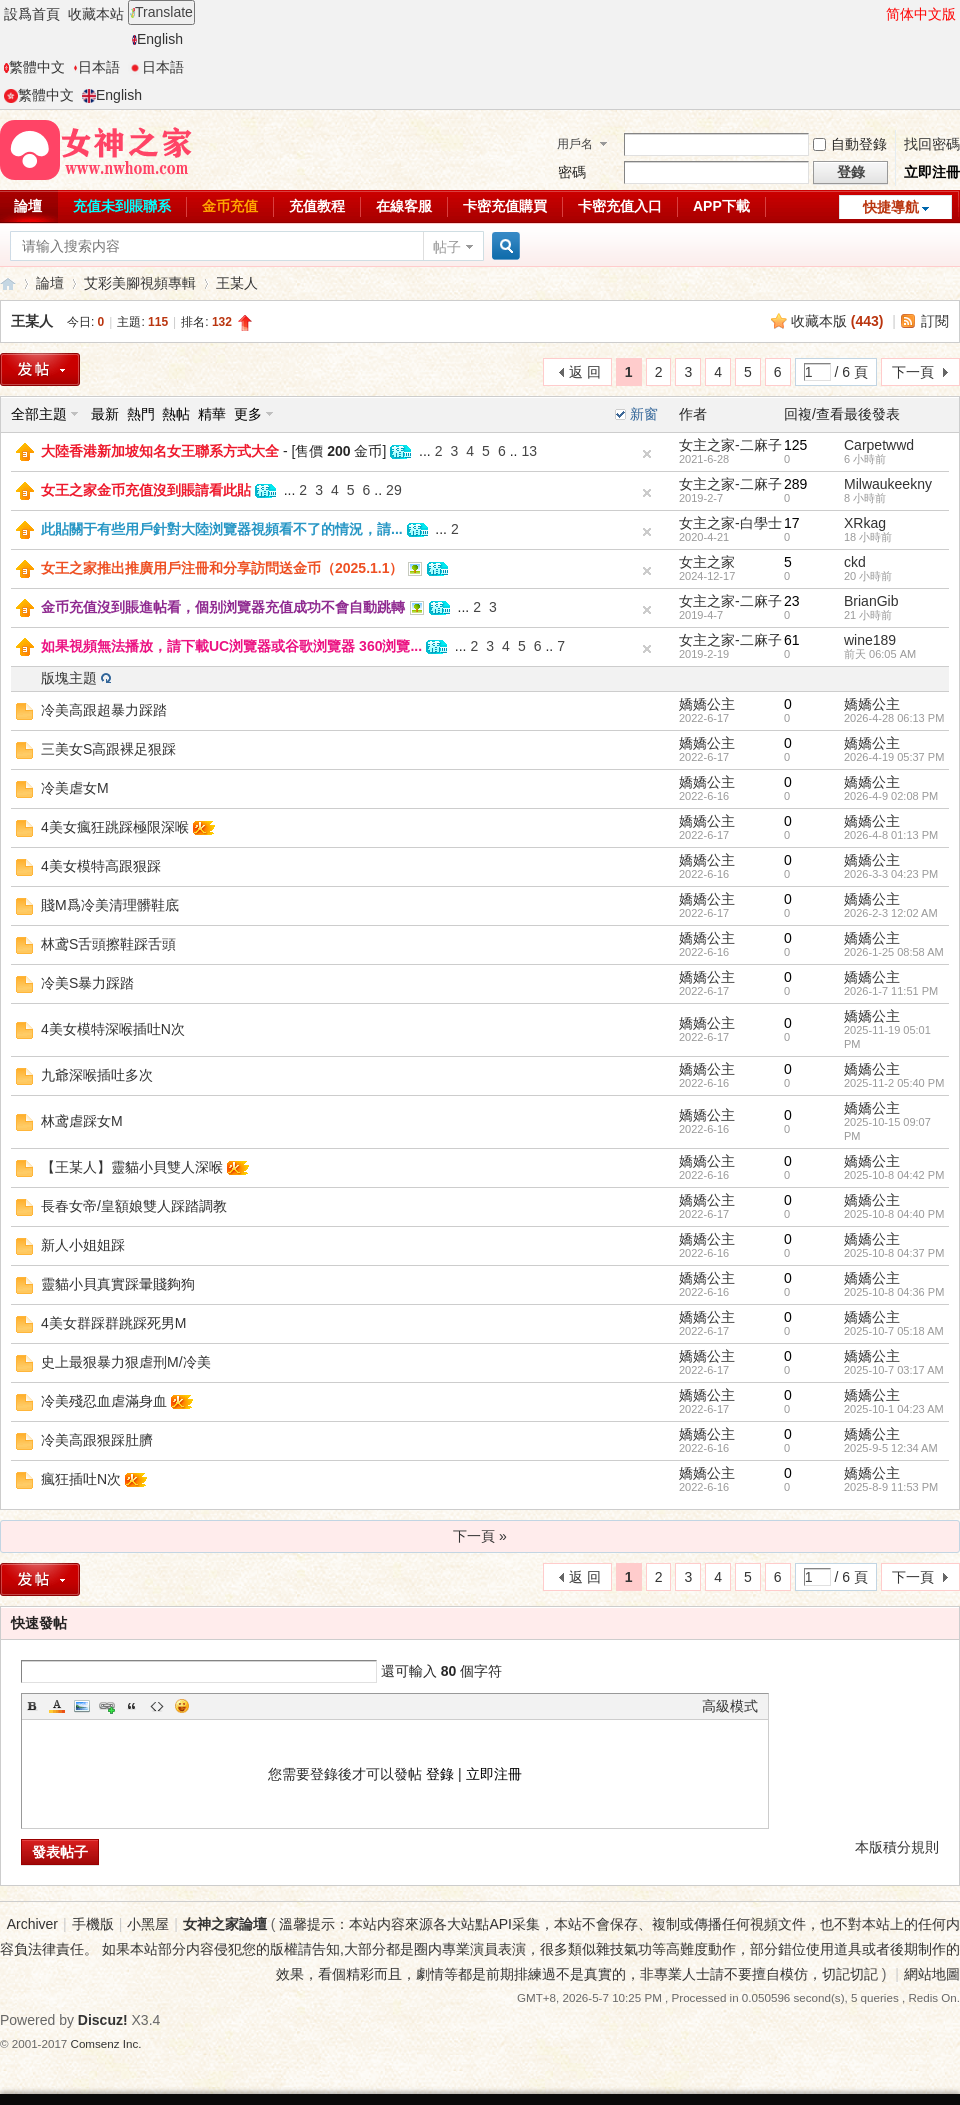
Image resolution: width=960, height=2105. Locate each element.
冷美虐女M (75, 788)
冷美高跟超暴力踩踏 (104, 710)
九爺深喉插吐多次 (97, 1075)
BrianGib (871, 601)
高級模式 (730, 1706)
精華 (212, 414)
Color (57, 1706)
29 (394, 490)
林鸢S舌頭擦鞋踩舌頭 (108, 944)
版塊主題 (69, 678)
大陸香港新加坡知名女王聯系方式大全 (160, 451)
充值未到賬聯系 (122, 206)
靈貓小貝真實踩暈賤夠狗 (118, 1284)
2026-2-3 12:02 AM (891, 913)
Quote (132, 1706)
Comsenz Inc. (106, 2043)
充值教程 (317, 206)
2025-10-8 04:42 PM (894, 1175)
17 (792, 523)
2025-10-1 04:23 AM (894, 1409)
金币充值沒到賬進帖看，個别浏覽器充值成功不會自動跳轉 (223, 607)
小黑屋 (148, 1924)
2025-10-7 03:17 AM (894, 1370)
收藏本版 (837, 321)
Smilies (182, 1706)
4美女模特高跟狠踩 (101, 866)
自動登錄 (850, 144)
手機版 (93, 1924)
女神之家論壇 (8, 283)
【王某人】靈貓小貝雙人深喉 (132, 1167)
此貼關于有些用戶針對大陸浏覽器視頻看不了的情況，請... (222, 529)
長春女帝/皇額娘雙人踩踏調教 (134, 1206)
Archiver (32, 1924)
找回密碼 (932, 144)
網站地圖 (932, 1974)
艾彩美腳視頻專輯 (140, 283)
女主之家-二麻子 (730, 445)
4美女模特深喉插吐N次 (113, 1029)
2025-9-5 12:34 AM (891, 1448)
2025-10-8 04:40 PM (894, 1214)
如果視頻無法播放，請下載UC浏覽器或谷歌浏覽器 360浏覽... (231, 646)
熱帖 (176, 414)
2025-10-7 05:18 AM (894, 1331)
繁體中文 (34, 67)
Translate (161, 12)
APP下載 (721, 206)
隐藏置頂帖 (647, 454)
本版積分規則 (897, 1847)
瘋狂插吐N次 (81, 1479)
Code (157, 1706)
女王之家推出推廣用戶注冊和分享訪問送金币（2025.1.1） (222, 568)
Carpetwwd (879, 445)
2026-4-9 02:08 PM (891, 796)
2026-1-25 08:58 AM (894, 952)
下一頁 (913, 372)
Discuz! (103, 2020)
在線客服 (404, 206)
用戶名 (575, 144)
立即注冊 (932, 172)
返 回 (585, 372)
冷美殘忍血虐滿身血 (104, 1401)
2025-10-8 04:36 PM (894, 1292)
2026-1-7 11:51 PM (891, 991)
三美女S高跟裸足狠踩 (108, 749)
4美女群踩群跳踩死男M (113, 1323)
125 (795, 445)
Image (82, 1706)
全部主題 (39, 414)
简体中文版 (921, 14)
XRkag (865, 523)
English (157, 39)
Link (107, 1706)
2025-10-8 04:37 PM (894, 1253)
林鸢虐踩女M (82, 1121)
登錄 (440, 1774)
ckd (855, 562)
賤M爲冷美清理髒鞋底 (110, 905)
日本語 (96, 67)
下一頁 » (480, 1536)
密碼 (572, 172)
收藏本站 (96, 14)
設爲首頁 (32, 14)
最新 (105, 414)
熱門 (141, 414)
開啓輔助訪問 (877, 14)
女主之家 (707, 562)
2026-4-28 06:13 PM (894, 718)
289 (795, 484)
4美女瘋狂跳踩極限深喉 (115, 827)
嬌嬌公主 (707, 704)
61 (792, 640)
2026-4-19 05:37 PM (894, 757)
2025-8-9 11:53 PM (891, 1487)
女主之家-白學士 (730, 523)
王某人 (237, 283)
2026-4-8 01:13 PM (891, 835)
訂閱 (935, 321)
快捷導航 (891, 207)
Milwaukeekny (888, 484)
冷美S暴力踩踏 (87, 983)
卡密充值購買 (505, 206)
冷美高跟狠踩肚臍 (97, 1440)
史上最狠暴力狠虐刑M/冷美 (126, 1362)
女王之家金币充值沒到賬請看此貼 (146, 490)
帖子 (447, 247)
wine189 (870, 640)
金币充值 (230, 206)
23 (792, 601)
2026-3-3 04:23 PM (891, 874)
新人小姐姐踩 (83, 1245)
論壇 (50, 283)
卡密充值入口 (620, 206)
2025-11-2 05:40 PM (894, 1083)
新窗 (644, 414)
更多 (248, 414)
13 (529, 451)
